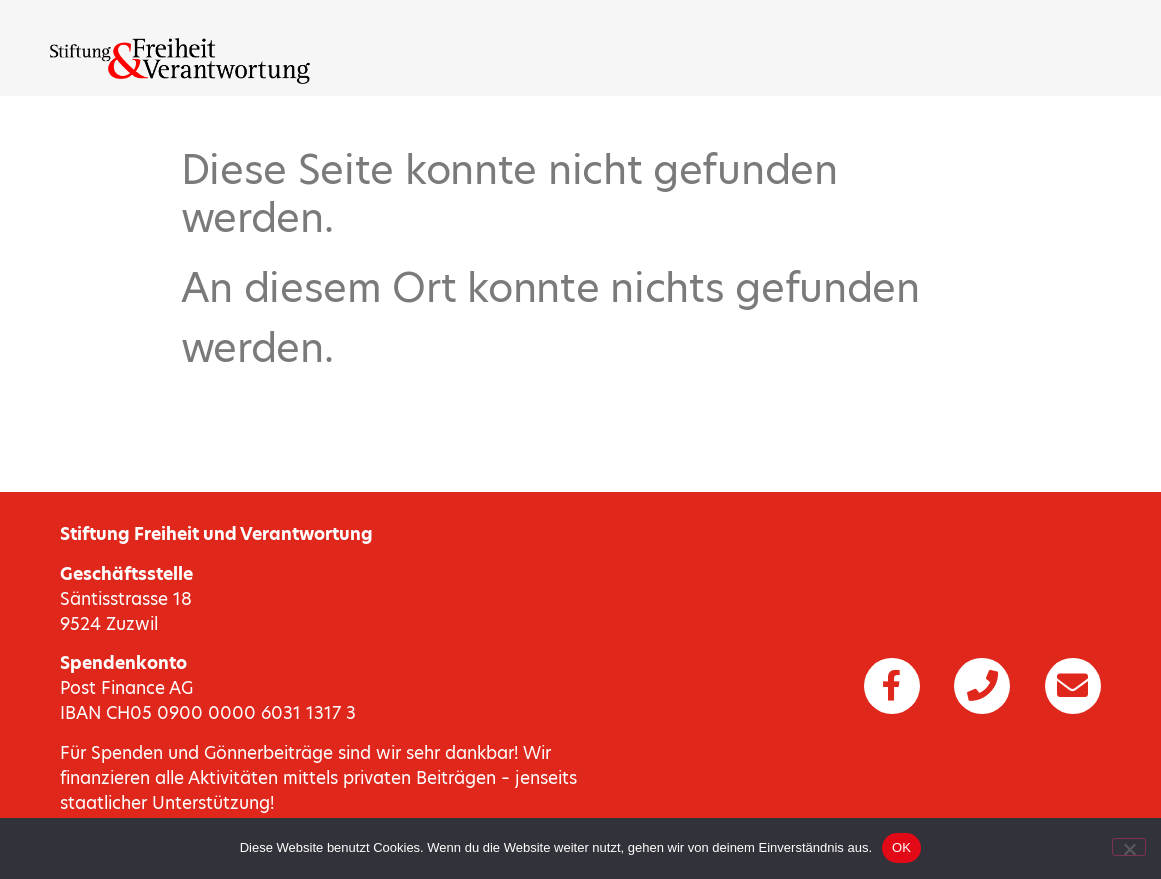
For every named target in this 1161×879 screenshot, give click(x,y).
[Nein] (1129, 847)
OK (901, 847)
